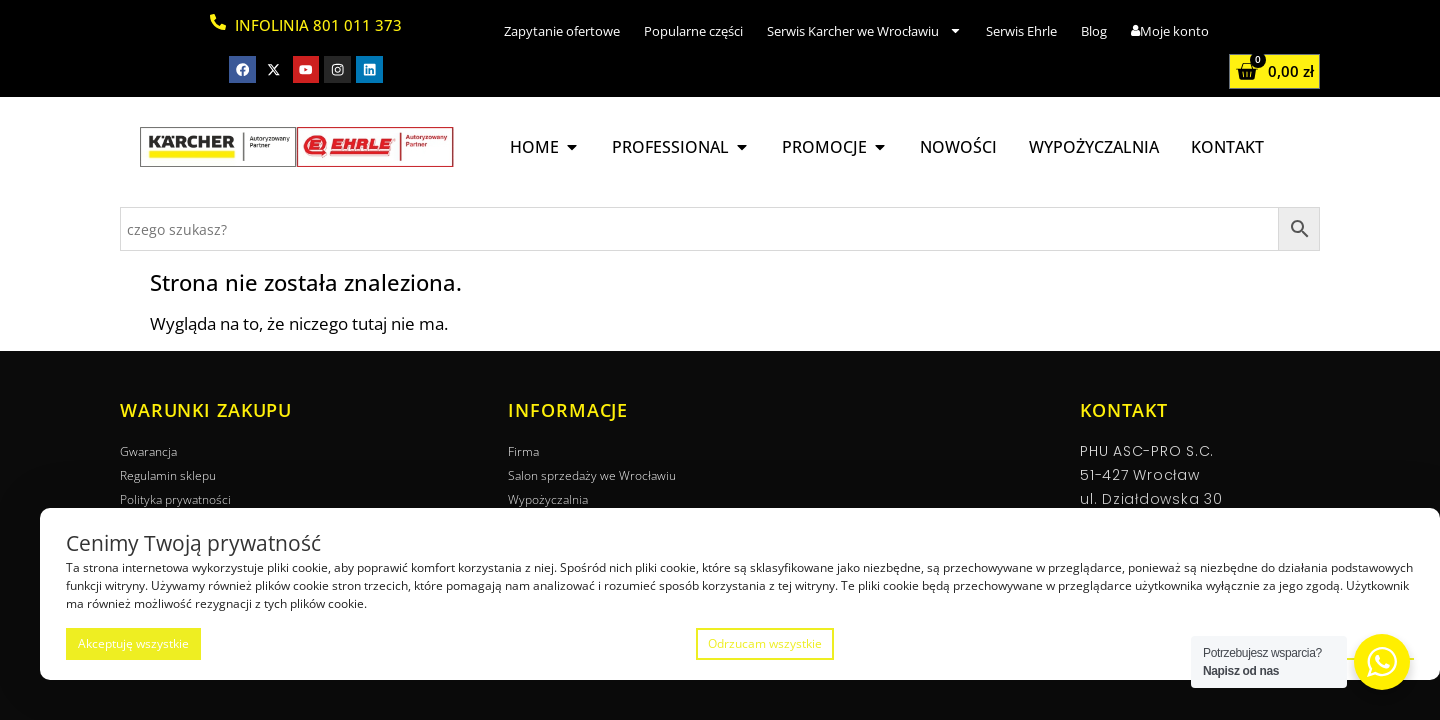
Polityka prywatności (175, 499)
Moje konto (1170, 31)
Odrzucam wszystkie (765, 643)
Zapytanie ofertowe (562, 31)
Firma (523, 451)
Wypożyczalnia (548, 499)
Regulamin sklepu (168, 475)
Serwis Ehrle (1021, 31)
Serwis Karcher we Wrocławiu (864, 30)
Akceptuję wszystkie (133, 643)
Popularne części (693, 31)
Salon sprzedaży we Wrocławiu (592, 475)
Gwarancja (148, 451)
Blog (1094, 31)
